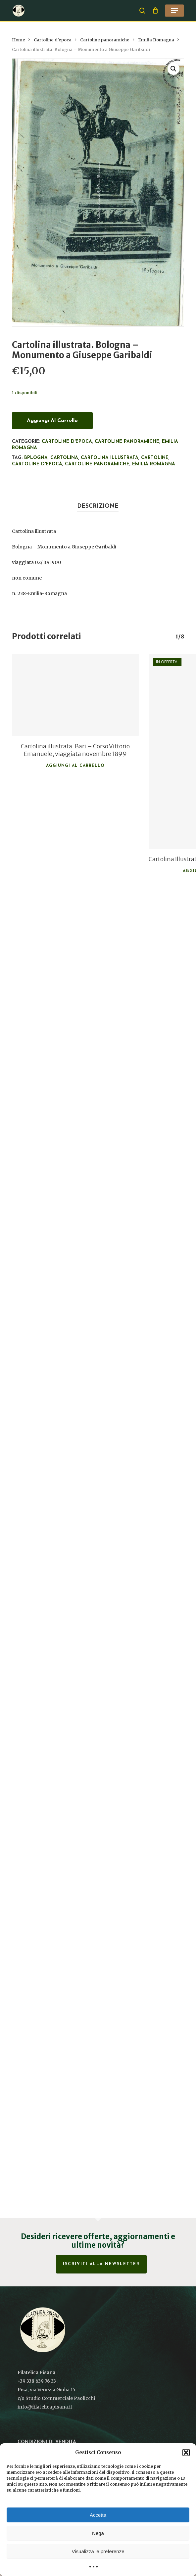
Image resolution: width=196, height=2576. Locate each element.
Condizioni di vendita (47, 2442)
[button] (186, 2452)
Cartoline (155, 457)
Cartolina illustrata (109, 457)
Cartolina (64, 457)
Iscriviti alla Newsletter (101, 2264)
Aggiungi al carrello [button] (75, 766)
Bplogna (36, 457)
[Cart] (155, 10)
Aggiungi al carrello (52, 420)
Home (18, 40)
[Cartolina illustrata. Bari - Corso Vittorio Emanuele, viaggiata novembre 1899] (75, 695)
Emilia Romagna (156, 40)
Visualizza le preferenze (98, 2551)
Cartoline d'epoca (53, 40)
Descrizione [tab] (98, 506)
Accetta (98, 2515)
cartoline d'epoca (37, 464)
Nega (98, 2533)
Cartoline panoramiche (104, 40)
